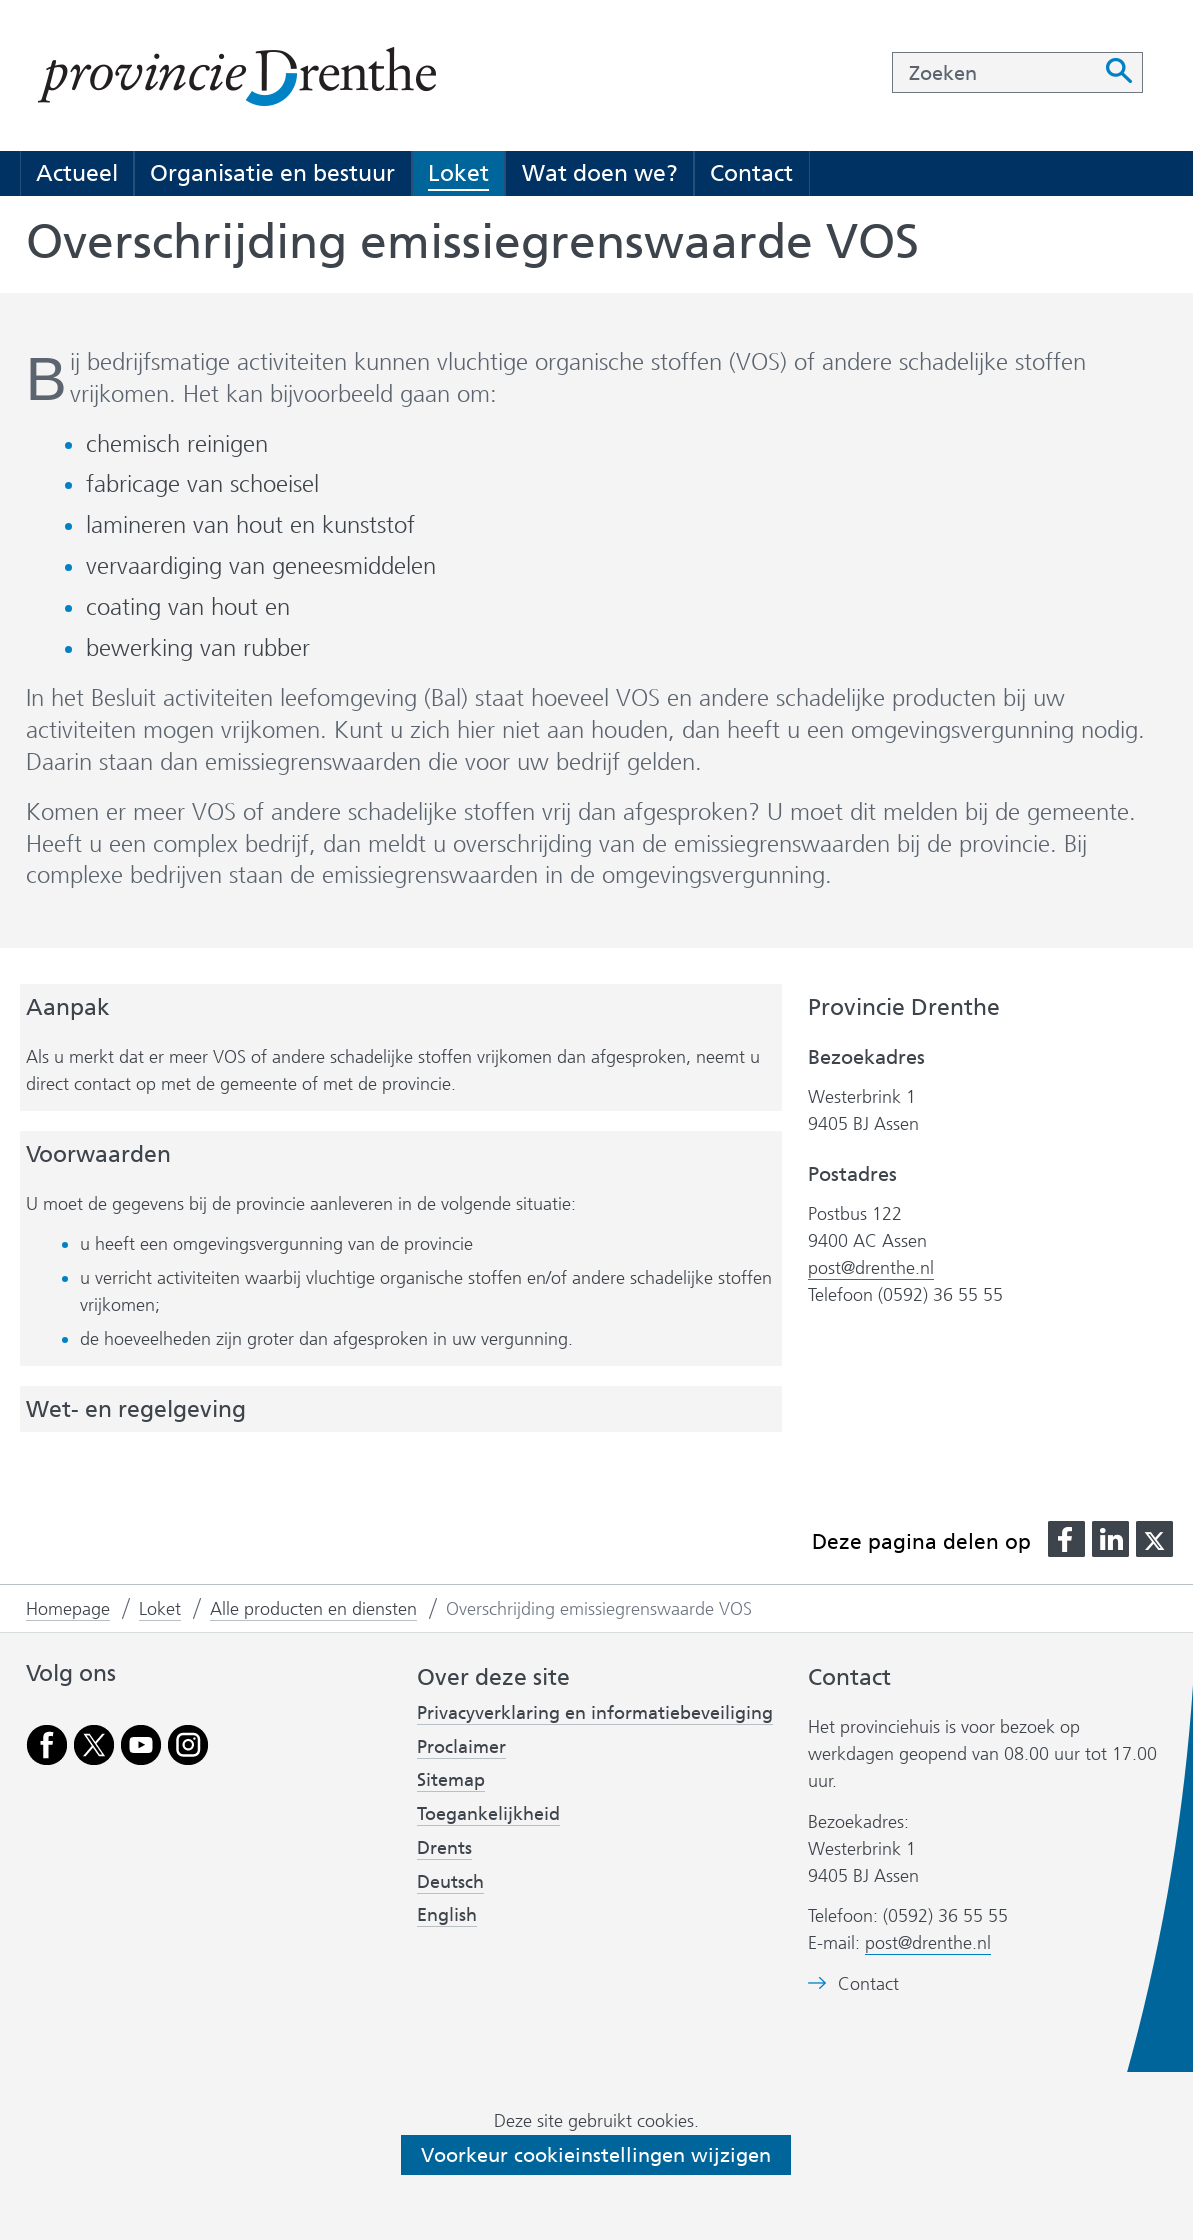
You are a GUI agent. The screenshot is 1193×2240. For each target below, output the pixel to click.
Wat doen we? (600, 173)
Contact (751, 173)
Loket (458, 173)
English (447, 1915)
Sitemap (451, 1780)
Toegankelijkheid (488, 1814)
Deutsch (450, 1882)
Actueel (77, 173)
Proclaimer (461, 1747)
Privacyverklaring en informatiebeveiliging (595, 1713)
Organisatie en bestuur (272, 173)
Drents (444, 1848)
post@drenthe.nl (871, 1268)
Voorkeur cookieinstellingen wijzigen (596, 2155)
